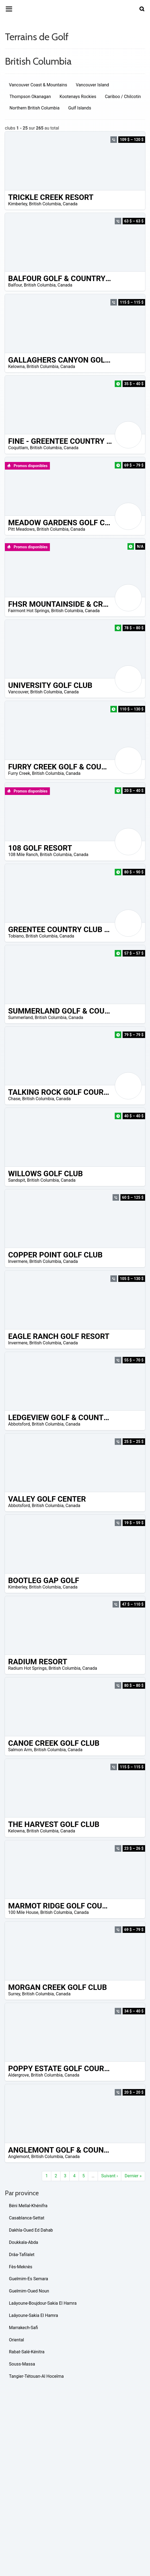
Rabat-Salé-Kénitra (26, 2351)
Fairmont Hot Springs (28, 610)
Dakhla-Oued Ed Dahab (31, 2230)
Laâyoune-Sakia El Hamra (33, 2315)
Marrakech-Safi (23, 2327)
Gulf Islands (79, 108)
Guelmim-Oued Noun (29, 2291)
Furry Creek (19, 773)
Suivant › (109, 2175)
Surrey (14, 1993)
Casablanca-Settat (26, 2217)
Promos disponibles (27, 466)
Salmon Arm (20, 1749)
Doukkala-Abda (23, 2242)
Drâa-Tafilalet (21, 2254)
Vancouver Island (92, 84)
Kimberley (17, 203)
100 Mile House (23, 1912)
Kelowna (16, 366)
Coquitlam (18, 447)
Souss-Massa (22, 2364)
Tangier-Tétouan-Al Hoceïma (36, 2376)
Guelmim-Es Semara (28, 2278)
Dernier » (133, 2175)
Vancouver (18, 691)
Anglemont (18, 2156)
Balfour (15, 285)
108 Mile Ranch (23, 854)
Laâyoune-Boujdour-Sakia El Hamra (42, 2303)
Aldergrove (18, 2075)
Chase (14, 1098)
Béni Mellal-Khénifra (28, 2205)
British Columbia (45, 203)
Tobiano (16, 936)
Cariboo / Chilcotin (123, 96)
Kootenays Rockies (78, 96)
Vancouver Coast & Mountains (38, 84)
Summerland (20, 1017)
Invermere (17, 1261)
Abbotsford (19, 1424)
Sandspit (16, 1180)
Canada (70, 203)
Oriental (16, 2339)
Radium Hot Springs (27, 1668)
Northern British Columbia (34, 108)
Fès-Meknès (20, 2266)
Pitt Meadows (21, 529)
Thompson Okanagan (30, 96)
